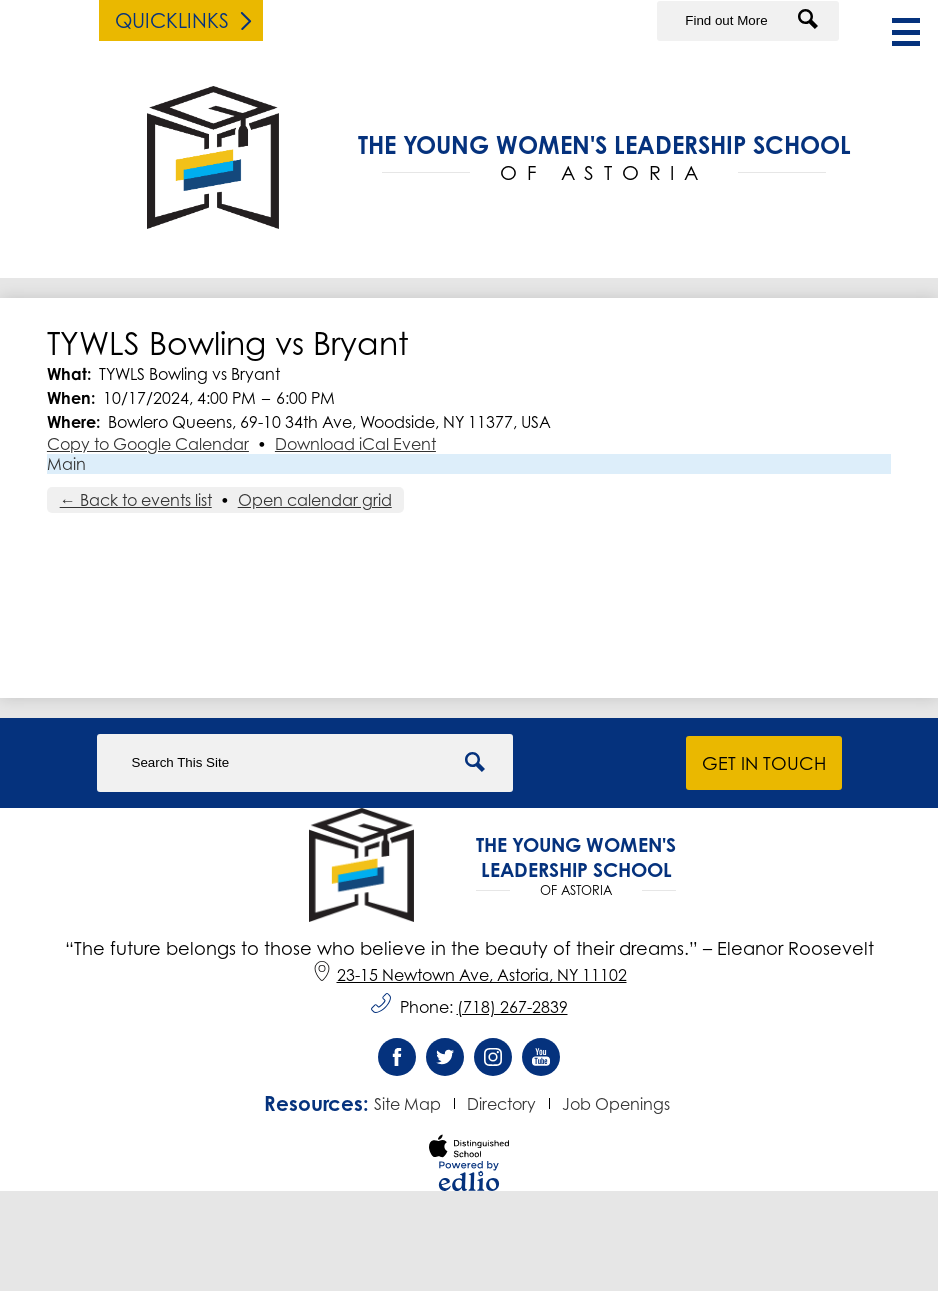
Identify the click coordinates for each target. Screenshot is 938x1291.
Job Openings (616, 1104)
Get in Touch (764, 763)
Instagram (493, 1062)
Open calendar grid (315, 500)
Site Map (407, 1104)
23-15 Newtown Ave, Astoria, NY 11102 (469, 975)
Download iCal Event (355, 444)
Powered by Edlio (469, 1176)
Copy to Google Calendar (148, 444)
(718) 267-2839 (512, 1007)
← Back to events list (136, 500)
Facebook (397, 1062)
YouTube (541, 1062)
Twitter (445, 1062)
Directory (501, 1104)
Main (66, 464)
